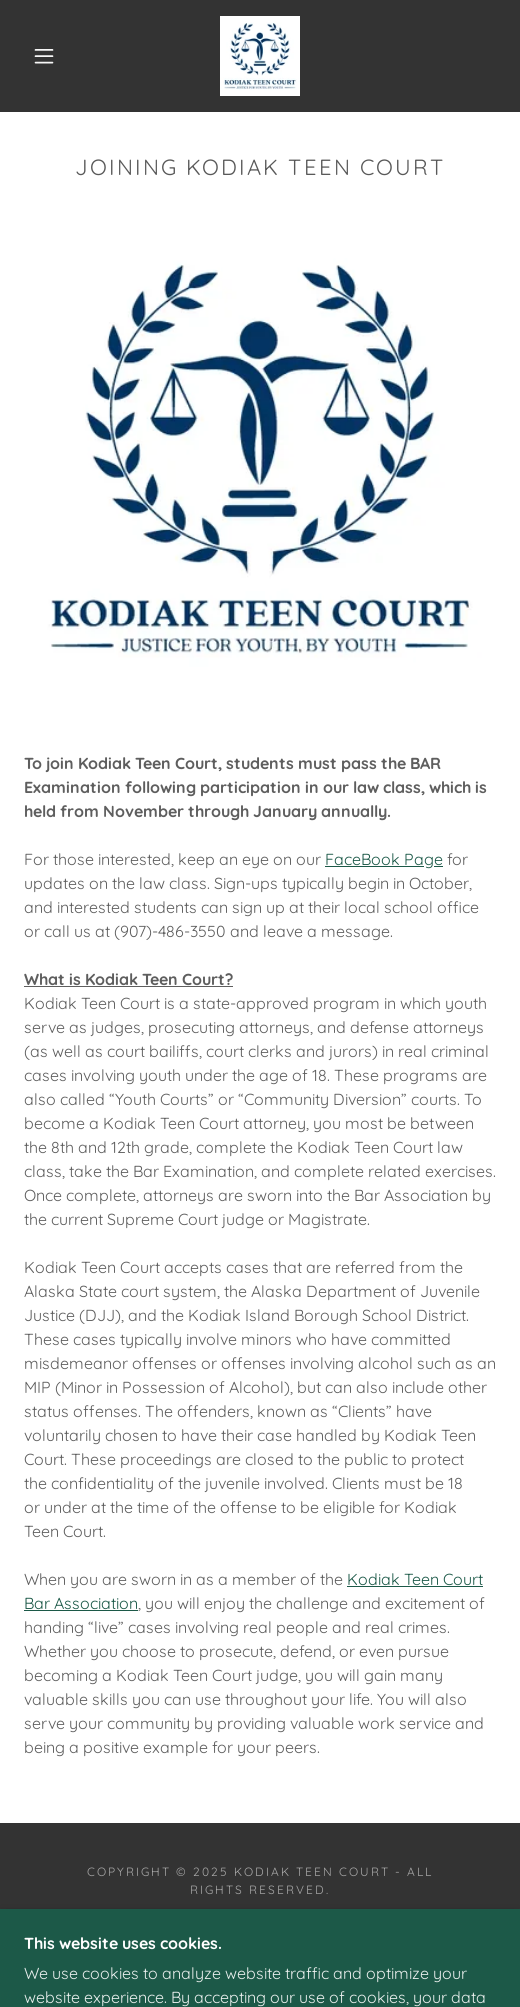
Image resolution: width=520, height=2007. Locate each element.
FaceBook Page (384, 859)
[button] (47, 56)
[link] (260, 56)
